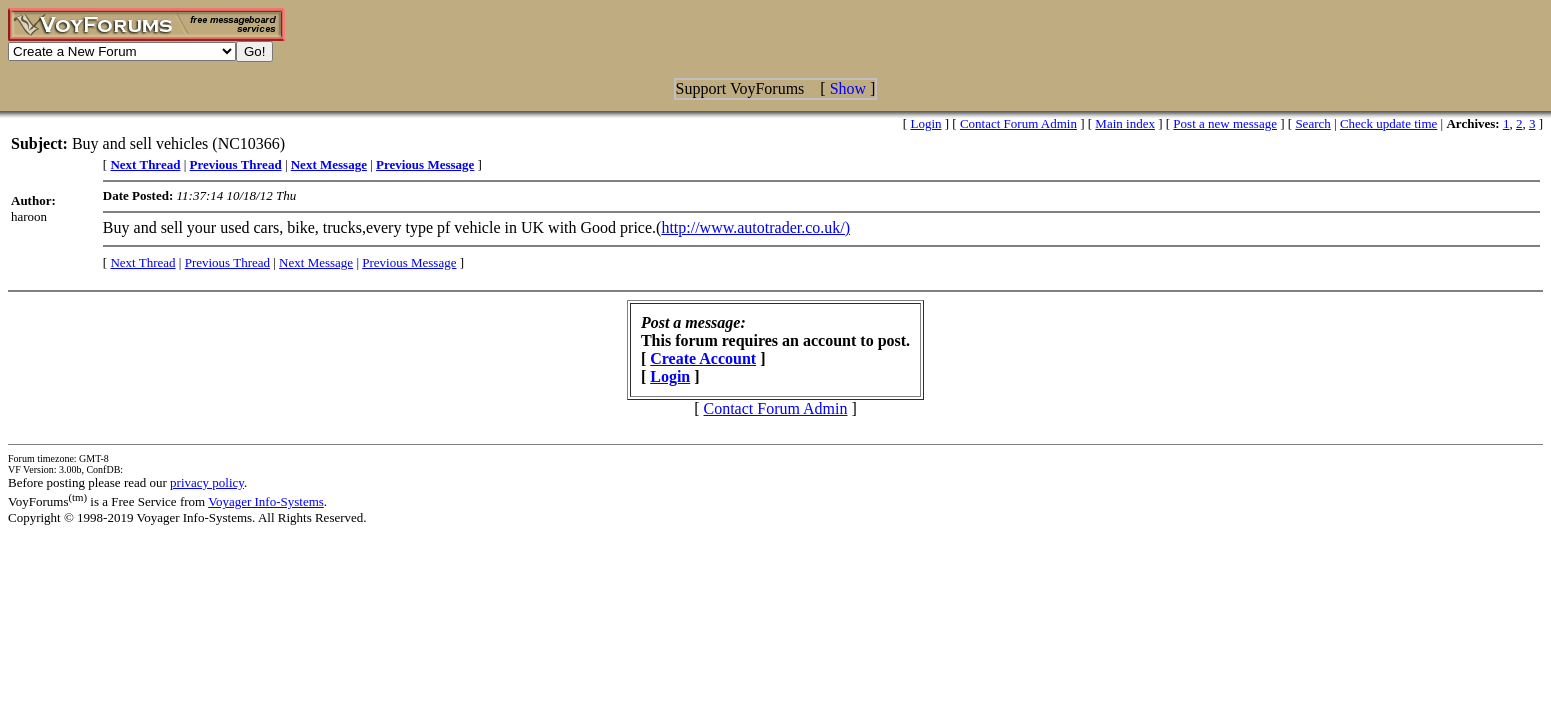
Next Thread (142, 262)
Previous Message (409, 262)
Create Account (703, 358)
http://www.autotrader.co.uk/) (755, 227)
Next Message (316, 262)
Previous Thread (227, 262)
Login (925, 123)
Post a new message (1225, 123)
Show (848, 88)
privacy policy (207, 482)
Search (1312, 123)
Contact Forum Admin (1018, 123)
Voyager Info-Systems (266, 501)
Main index (1125, 123)
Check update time (1388, 123)
